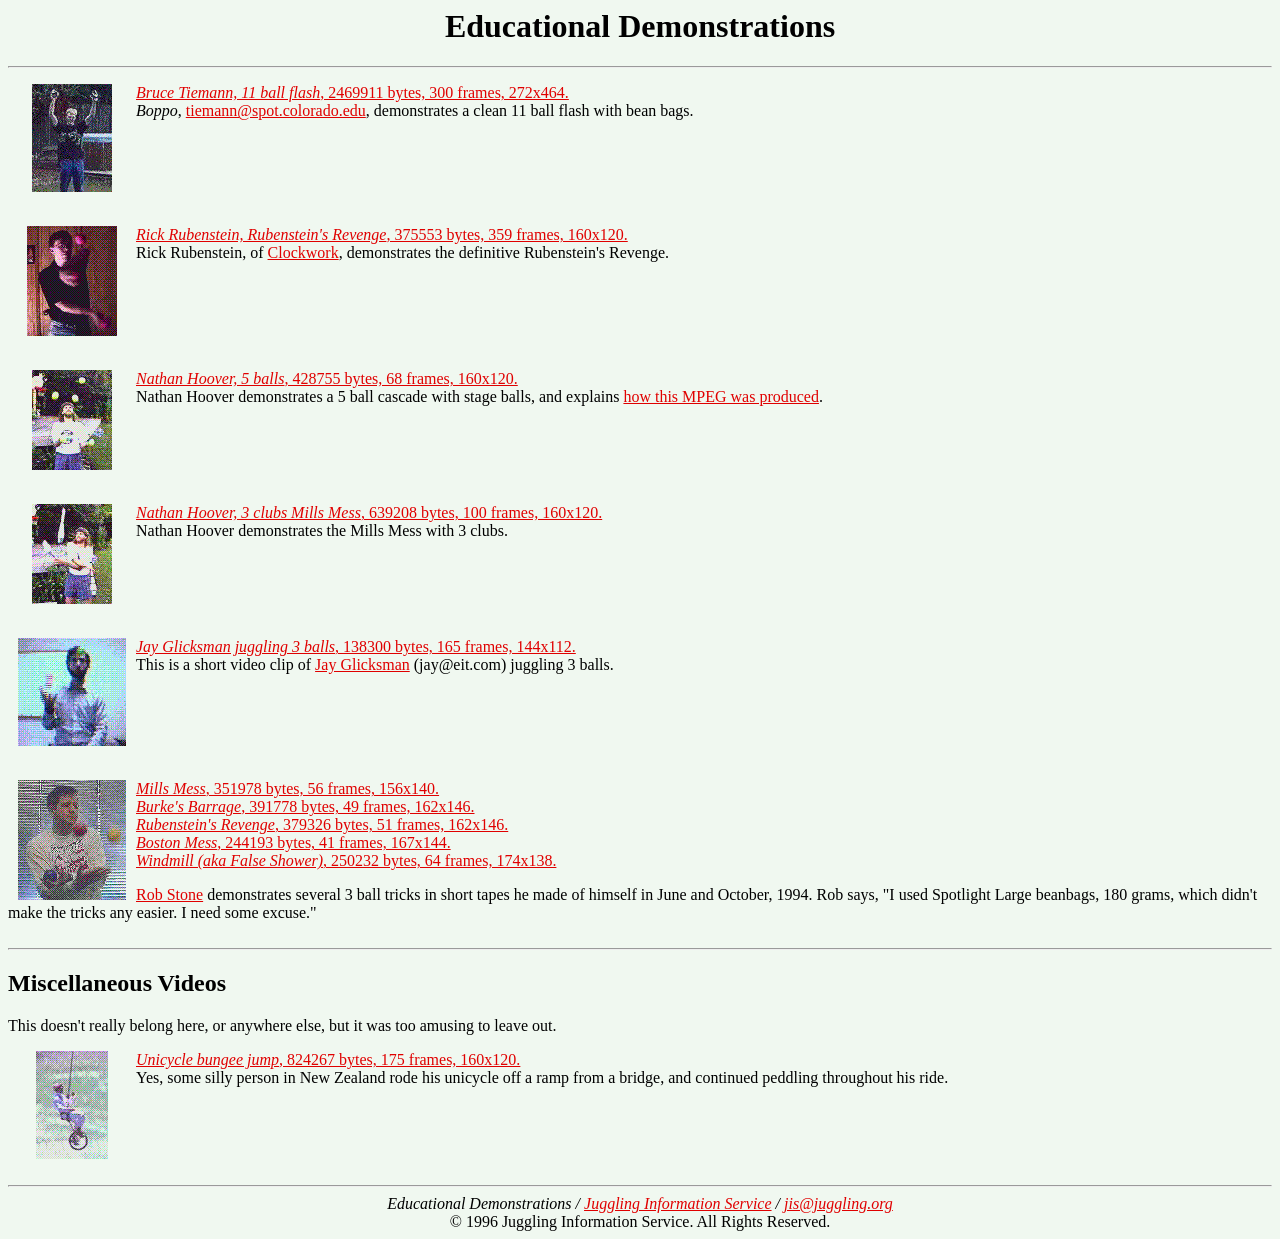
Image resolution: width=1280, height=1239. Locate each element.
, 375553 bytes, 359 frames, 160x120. (382, 234)
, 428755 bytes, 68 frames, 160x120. (327, 378)
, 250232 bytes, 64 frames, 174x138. (346, 860)
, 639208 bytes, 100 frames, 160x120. (369, 512)
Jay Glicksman (362, 664)
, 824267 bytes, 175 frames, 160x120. (328, 1059)
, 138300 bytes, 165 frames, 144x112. (356, 646)
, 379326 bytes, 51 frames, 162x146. (322, 824)
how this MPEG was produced (721, 396)
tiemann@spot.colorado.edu (276, 110)
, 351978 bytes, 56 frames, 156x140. (287, 788)
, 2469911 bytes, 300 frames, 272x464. (352, 92)
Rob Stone (169, 894)
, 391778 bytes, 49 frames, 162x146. (305, 806)
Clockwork (303, 252)
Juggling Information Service (678, 1203)
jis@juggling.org (838, 1203)
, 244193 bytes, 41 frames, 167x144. (293, 842)
